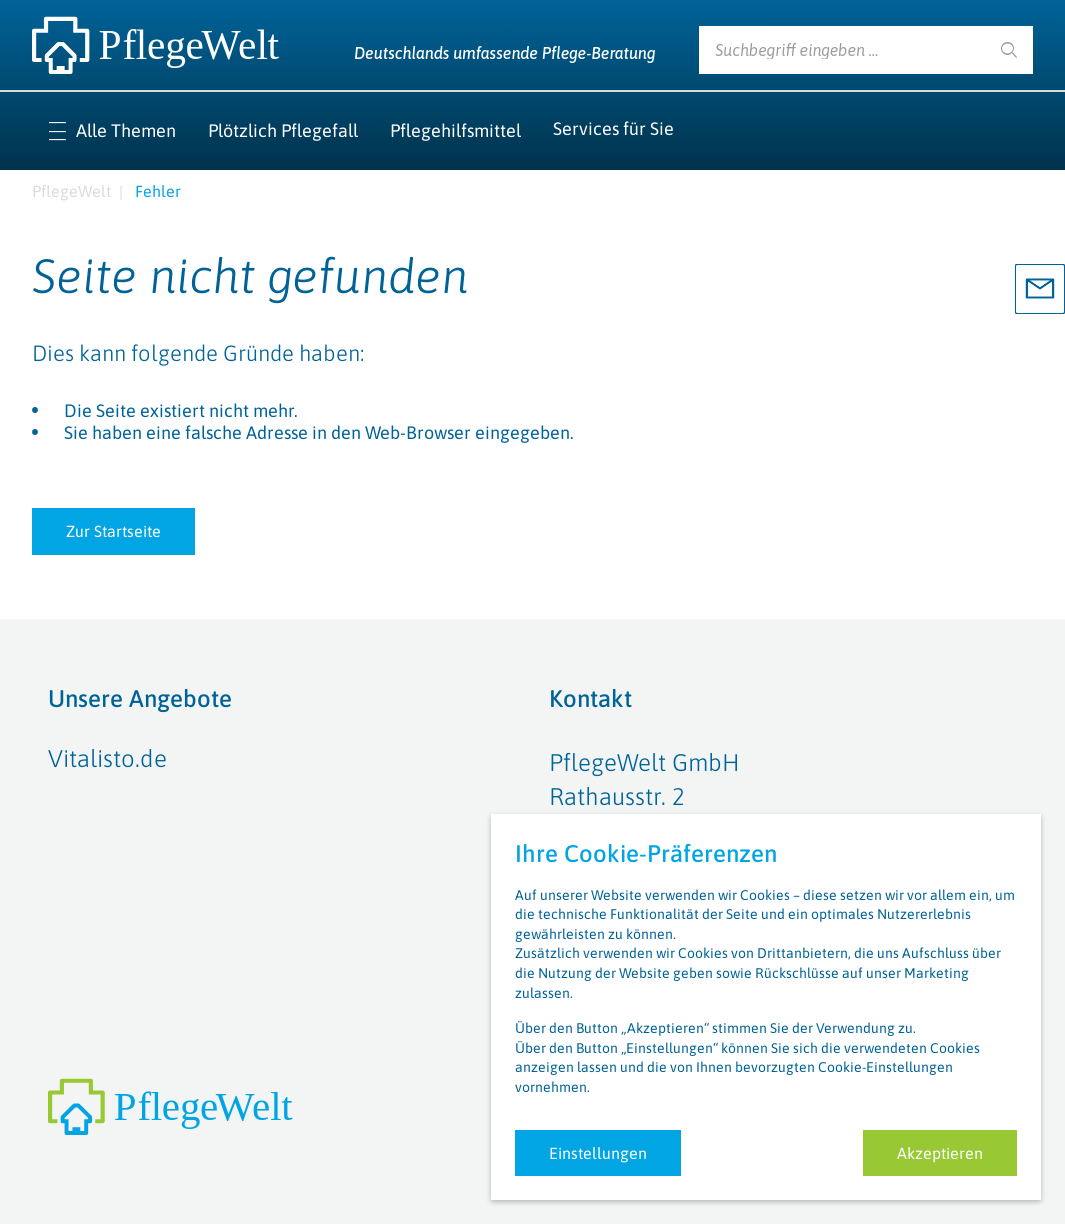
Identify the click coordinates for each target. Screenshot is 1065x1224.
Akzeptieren (940, 1153)
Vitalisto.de (107, 758)
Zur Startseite (113, 531)
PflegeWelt (71, 191)
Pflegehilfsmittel (455, 130)
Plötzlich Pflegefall (283, 130)
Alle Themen (126, 130)
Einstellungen (598, 1153)
